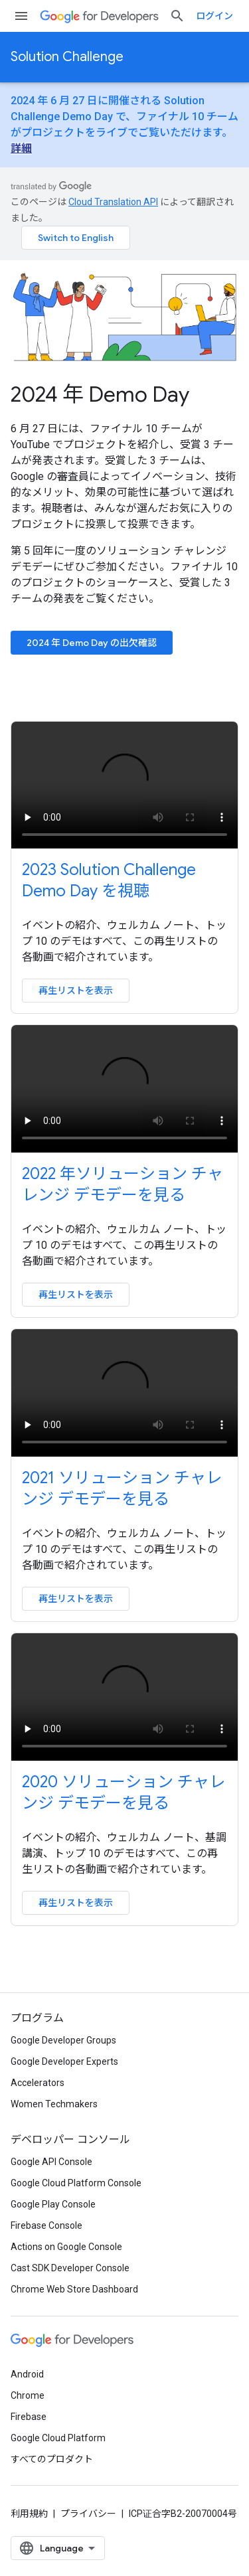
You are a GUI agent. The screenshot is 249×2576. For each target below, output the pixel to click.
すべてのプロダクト (52, 2459)
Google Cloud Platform (58, 2438)
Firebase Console (46, 2225)
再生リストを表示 (76, 991)
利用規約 (29, 2513)
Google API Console (51, 2161)
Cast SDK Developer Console (70, 2268)
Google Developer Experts (64, 2061)
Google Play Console (53, 2204)
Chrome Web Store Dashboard (74, 2289)
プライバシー (88, 2513)
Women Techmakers (54, 2104)
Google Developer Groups (63, 2040)
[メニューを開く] (21, 16)
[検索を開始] (177, 16)
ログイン (214, 16)
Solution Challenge (67, 56)
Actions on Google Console (66, 2246)
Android (27, 2374)
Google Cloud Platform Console (76, 2183)
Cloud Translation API (113, 202)
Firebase (28, 2416)
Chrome (27, 2395)
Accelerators (37, 2082)
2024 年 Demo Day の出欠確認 (92, 643)
